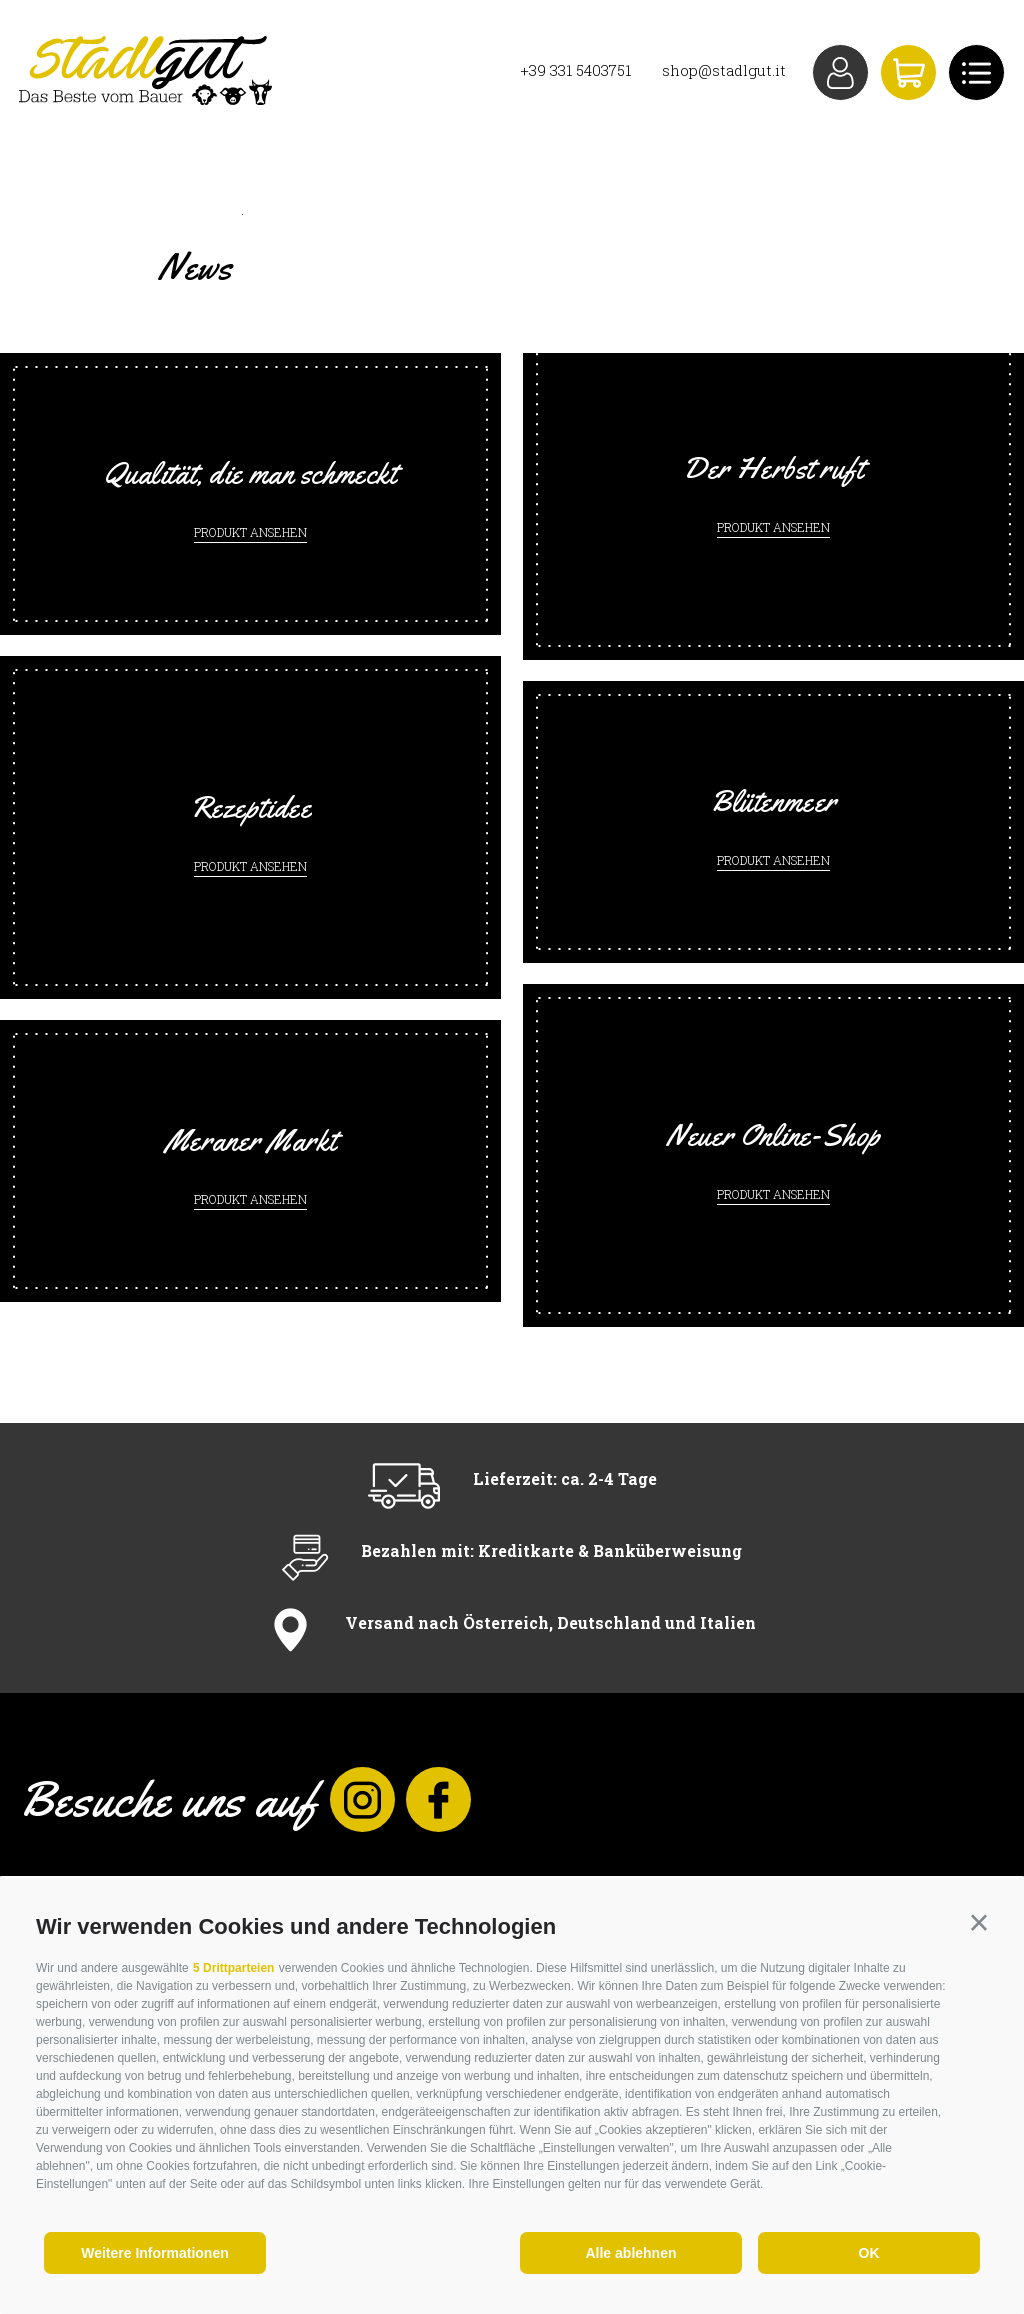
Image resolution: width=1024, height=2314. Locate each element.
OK (869, 2253)
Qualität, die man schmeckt (251, 473)
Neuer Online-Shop (773, 1135)
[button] (979, 1923)
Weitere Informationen (155, 2253)
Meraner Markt (250, 1140)
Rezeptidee (251, 807)
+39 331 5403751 (575, 70)
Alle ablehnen (630, 2253)
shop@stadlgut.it (724, 70)
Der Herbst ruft (773, 468)
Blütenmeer (773, 801)
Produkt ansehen (250, 532)
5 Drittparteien (233, 1968)
